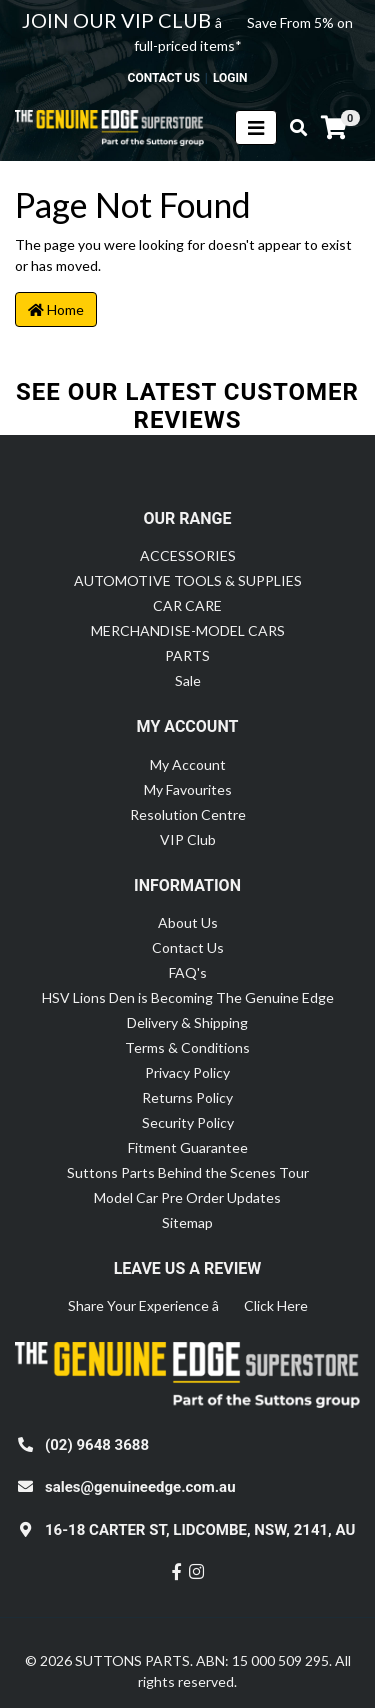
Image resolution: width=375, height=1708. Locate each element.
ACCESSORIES (188, 555)
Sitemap (187, 1222)
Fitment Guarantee (188, 1147)
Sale (188, 680)
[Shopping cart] (334, 128)
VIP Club (188, 839)
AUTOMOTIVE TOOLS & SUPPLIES (188, 580)
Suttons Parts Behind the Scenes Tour (188, 1172)
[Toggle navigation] (256, 127)
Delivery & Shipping (187, 1022)
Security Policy (188, 1122)
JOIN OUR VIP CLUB (118, 20)
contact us (164, 78)
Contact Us (188, 947)
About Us (188, 922)
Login (230, 78)
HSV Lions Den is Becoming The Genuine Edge (188, 997)
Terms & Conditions (187, 1047)
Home (56, 309)
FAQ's (188, 972)
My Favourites (188, 789)
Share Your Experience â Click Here (188, 1305)
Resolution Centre (188, 814)
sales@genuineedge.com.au (140, 1487)
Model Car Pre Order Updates (187, 1197)
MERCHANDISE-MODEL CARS (188, 630)
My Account (188, 764)
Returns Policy (187, 1097)
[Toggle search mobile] (292, 128)
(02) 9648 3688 (97, 1445)
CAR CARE (187, 605)
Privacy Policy (187, 1072)
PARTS (187, 655)
